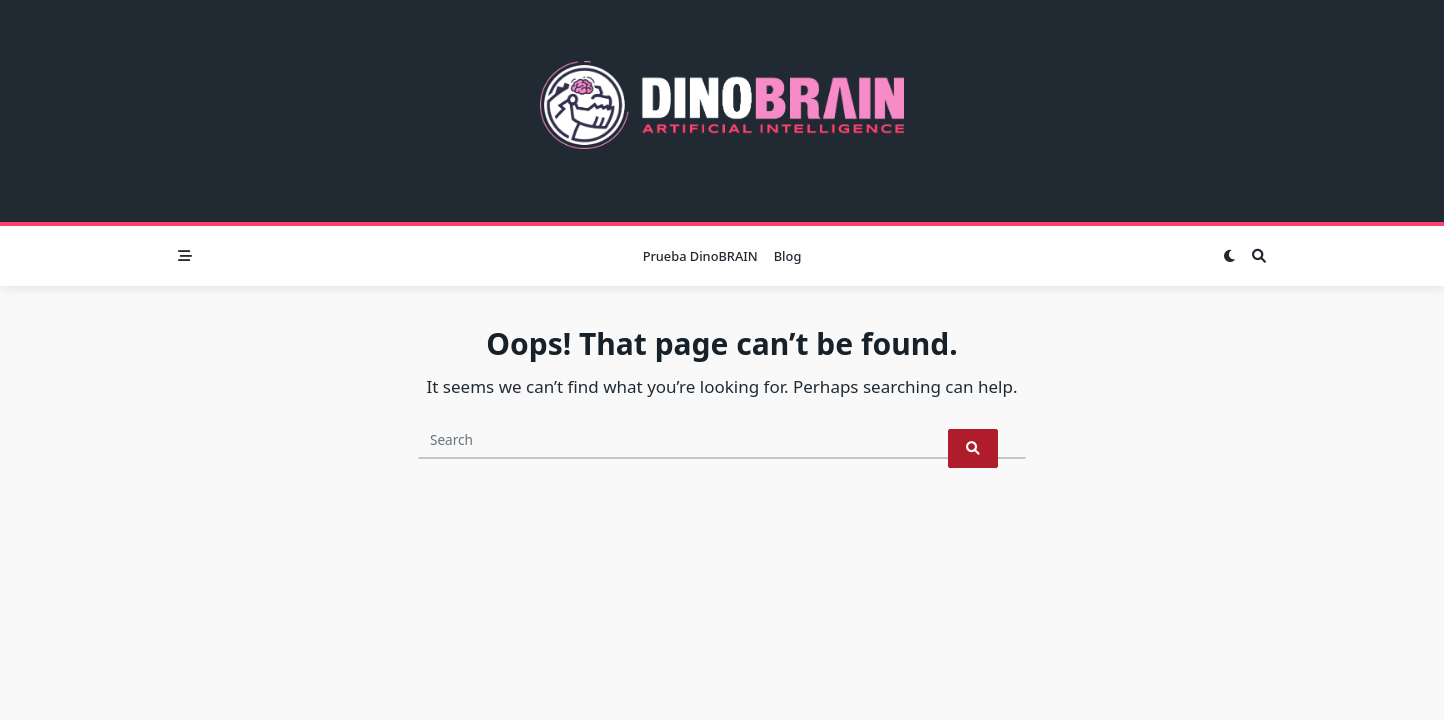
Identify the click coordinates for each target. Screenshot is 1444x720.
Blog (788, 256)
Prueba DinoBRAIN (700, 256)
